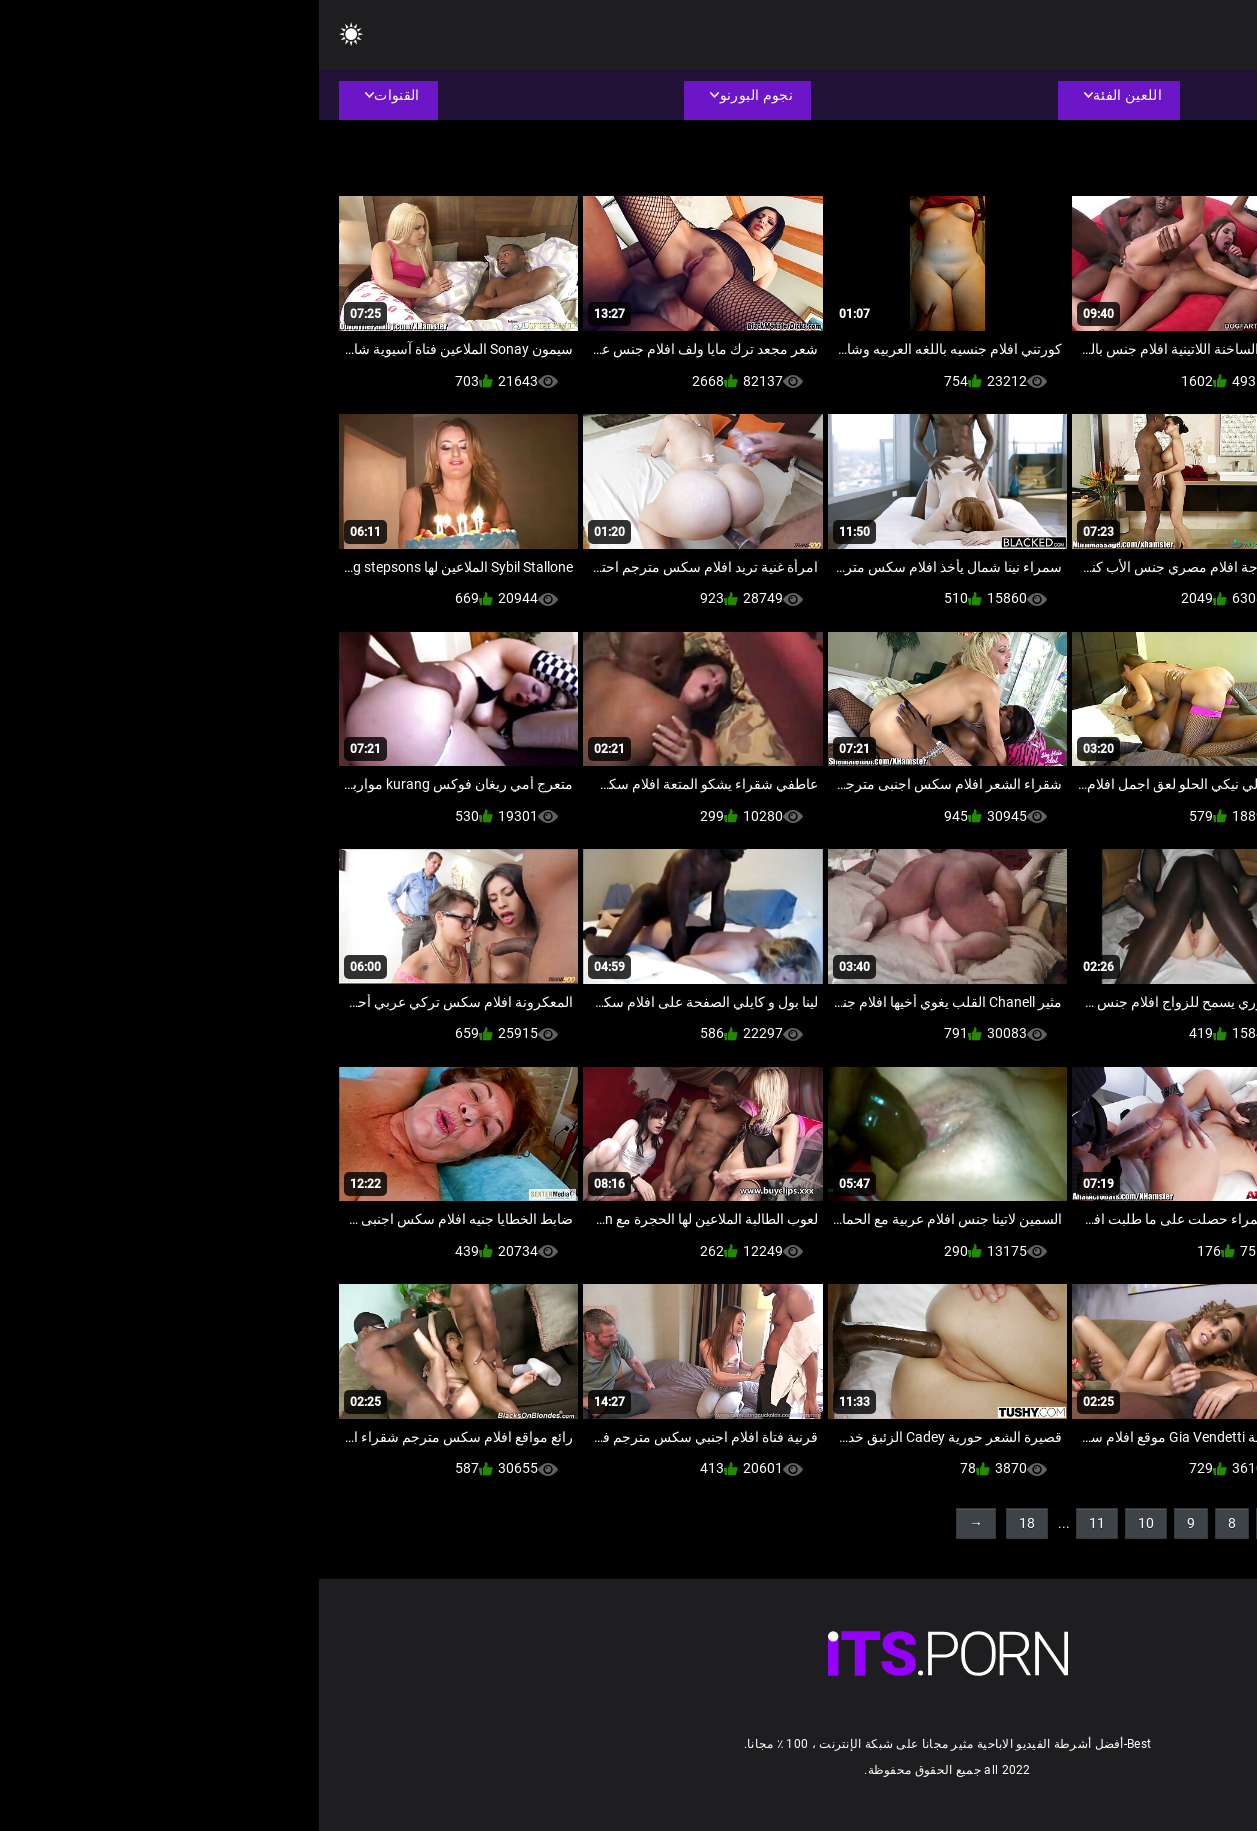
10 (827, 1523)
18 (708, 1523)
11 (778, 1523)
